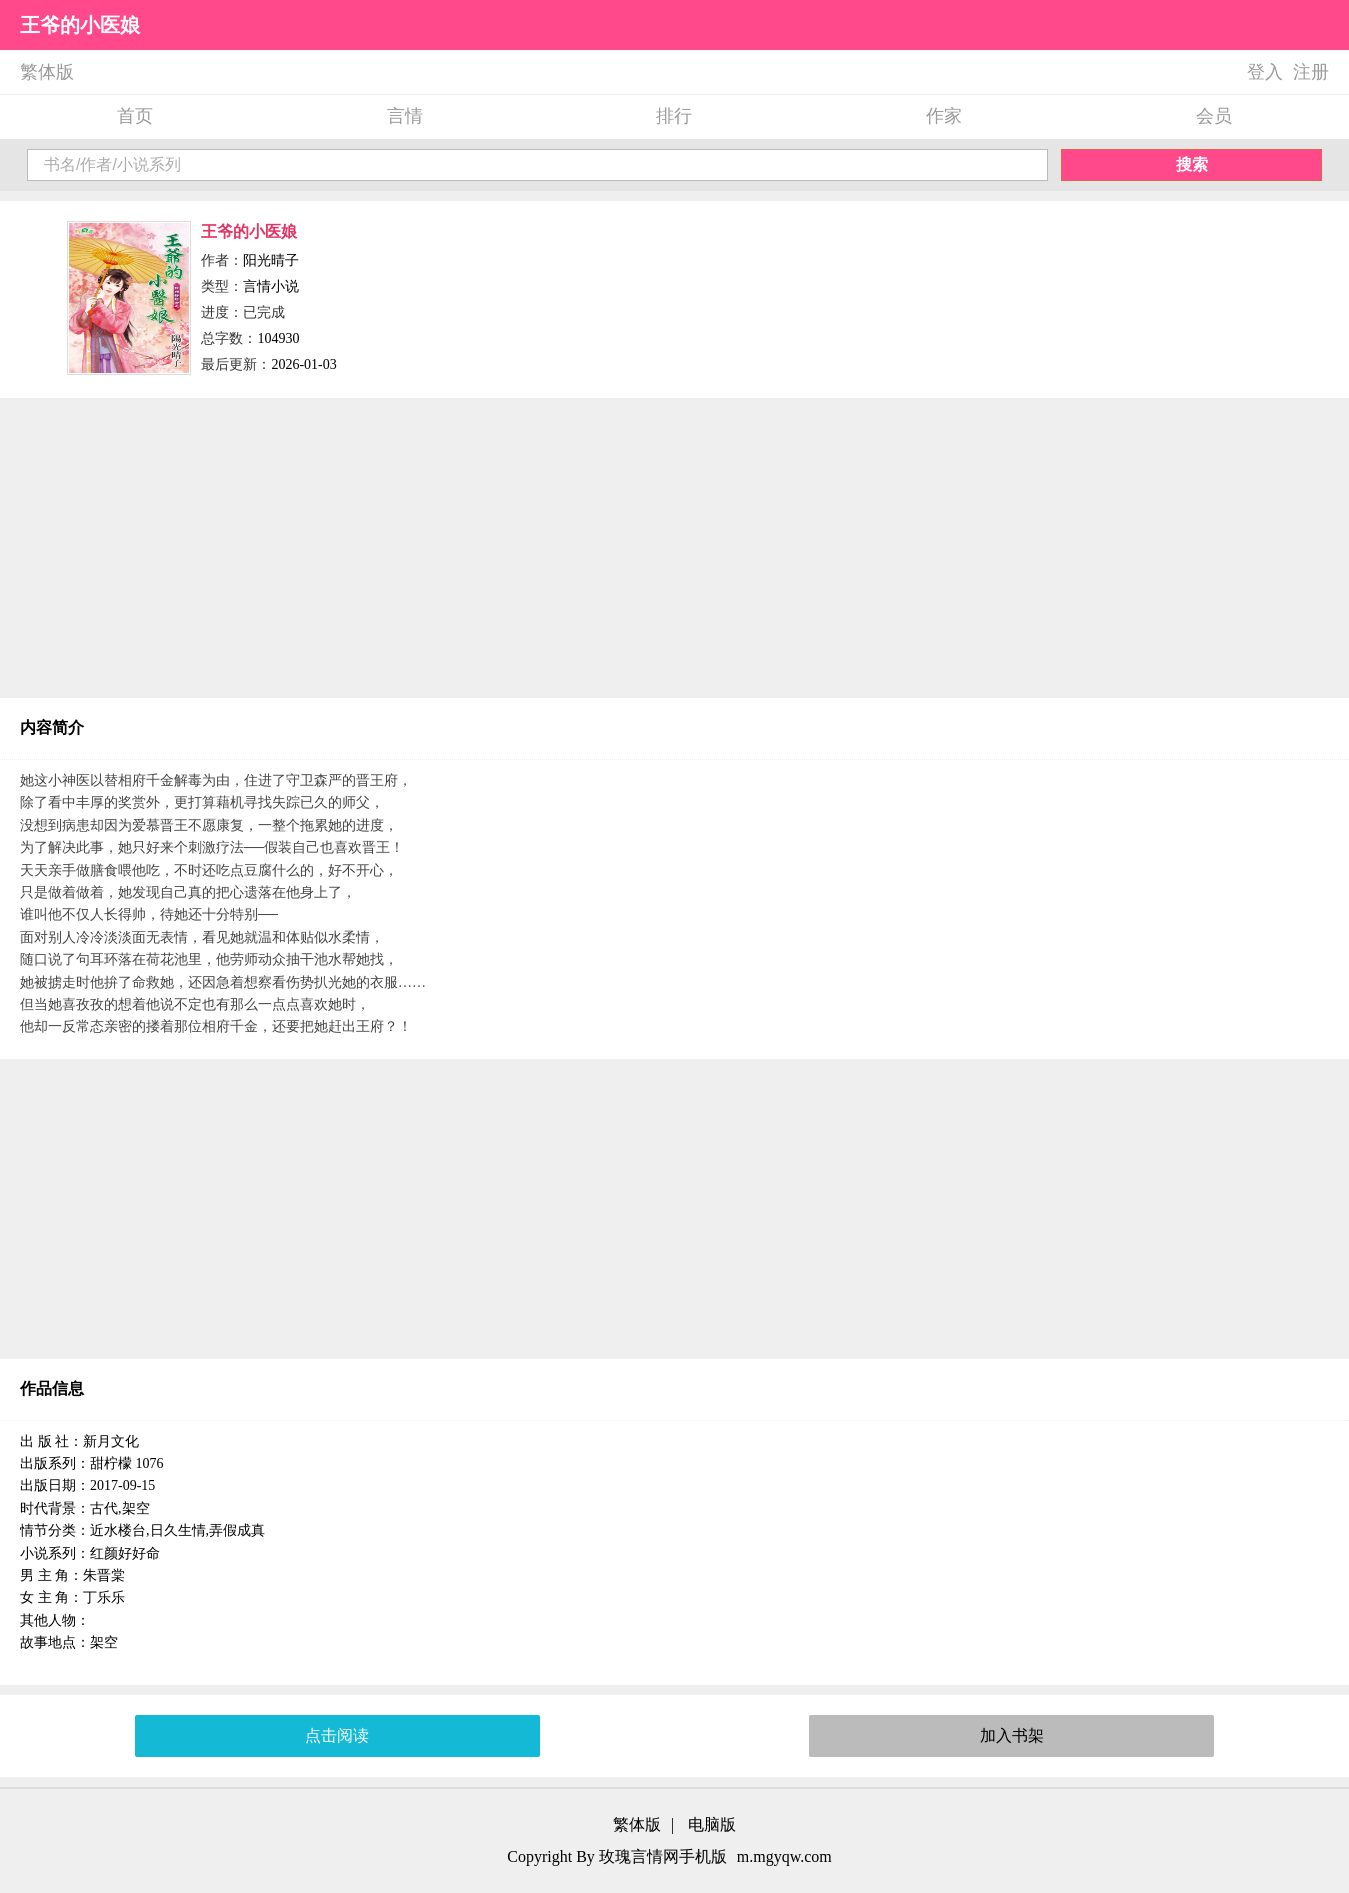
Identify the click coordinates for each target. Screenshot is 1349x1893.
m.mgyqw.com (784, 1856)
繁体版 (47, 72)
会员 (1214, 116)
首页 (135, 116)
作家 (944, 116)
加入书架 (1012, 1735)
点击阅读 (337, 1735)
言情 (405, 116)
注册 (1311, 72)
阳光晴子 (271, 260)
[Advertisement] (675, 548)
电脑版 (712, 1824)
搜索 (1192, 164)
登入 (1265, 72)
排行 (674, 116)
